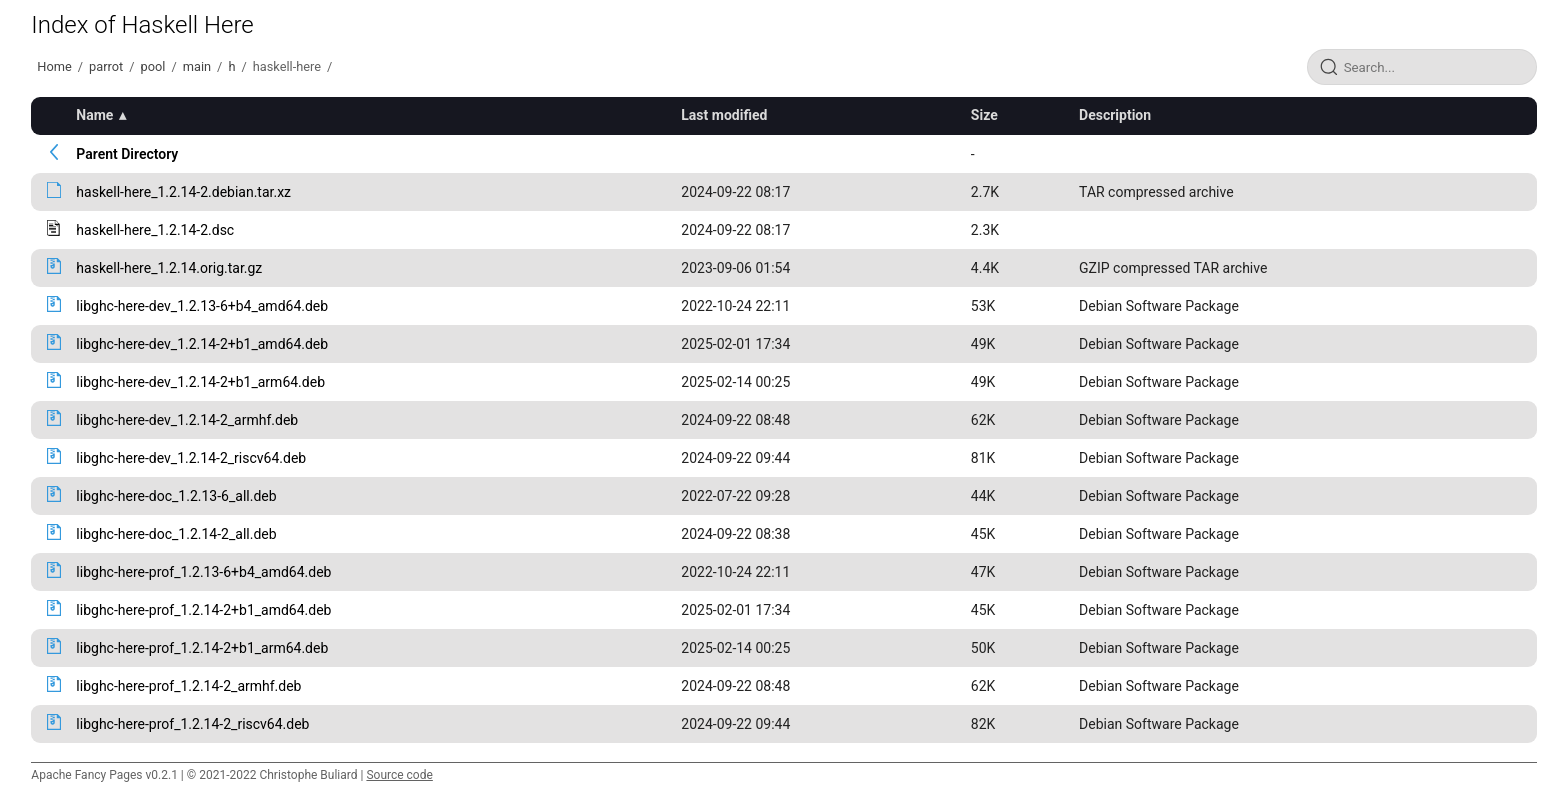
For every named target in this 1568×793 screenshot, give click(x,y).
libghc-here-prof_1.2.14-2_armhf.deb (188, 686)
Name (94, 115)
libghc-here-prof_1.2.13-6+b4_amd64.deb (203, 572)
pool (153, 66)
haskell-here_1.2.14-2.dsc (155, 230)
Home (54, 66)
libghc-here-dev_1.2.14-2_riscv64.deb (191, 458)
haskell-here (287, 66)
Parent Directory (127, 154)
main (197, 66)
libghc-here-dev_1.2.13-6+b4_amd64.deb (202, 306)
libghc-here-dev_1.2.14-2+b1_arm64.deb (200, 382)
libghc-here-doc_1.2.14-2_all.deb (176, 534)
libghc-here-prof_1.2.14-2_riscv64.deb (192, 724)
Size (984, 115)
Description (1115, 115)
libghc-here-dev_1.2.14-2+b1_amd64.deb (202, 344)
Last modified (724, 115)
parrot (106, 66)
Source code (399, 775)
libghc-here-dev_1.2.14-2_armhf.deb (187, 420)
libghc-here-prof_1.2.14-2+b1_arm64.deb (202, 648)
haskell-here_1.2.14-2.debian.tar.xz (183, 192)
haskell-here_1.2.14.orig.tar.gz (169, 268)
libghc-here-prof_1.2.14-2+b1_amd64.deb (203, 610)
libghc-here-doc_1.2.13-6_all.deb (176, 496)
